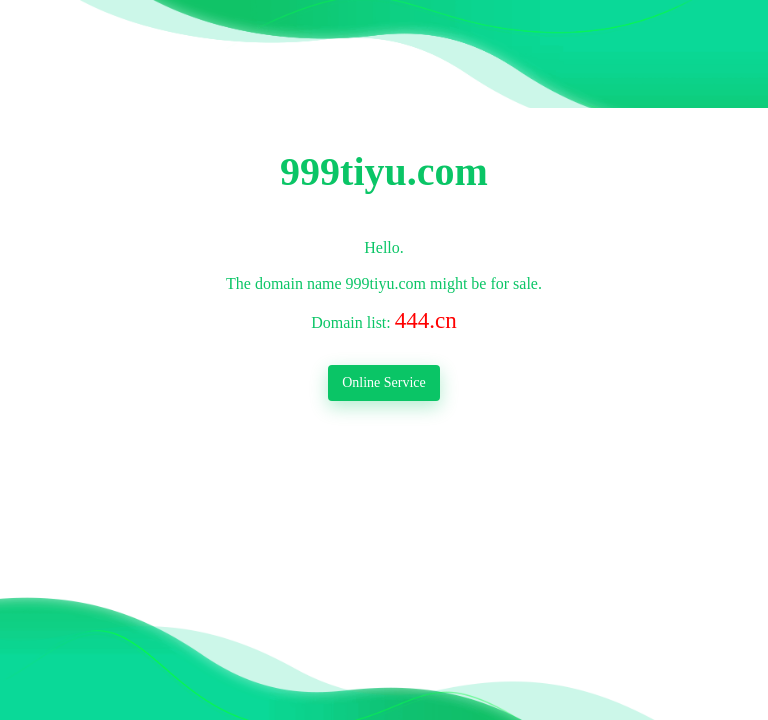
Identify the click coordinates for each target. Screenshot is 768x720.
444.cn (426, 320)
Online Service (384, 382)
